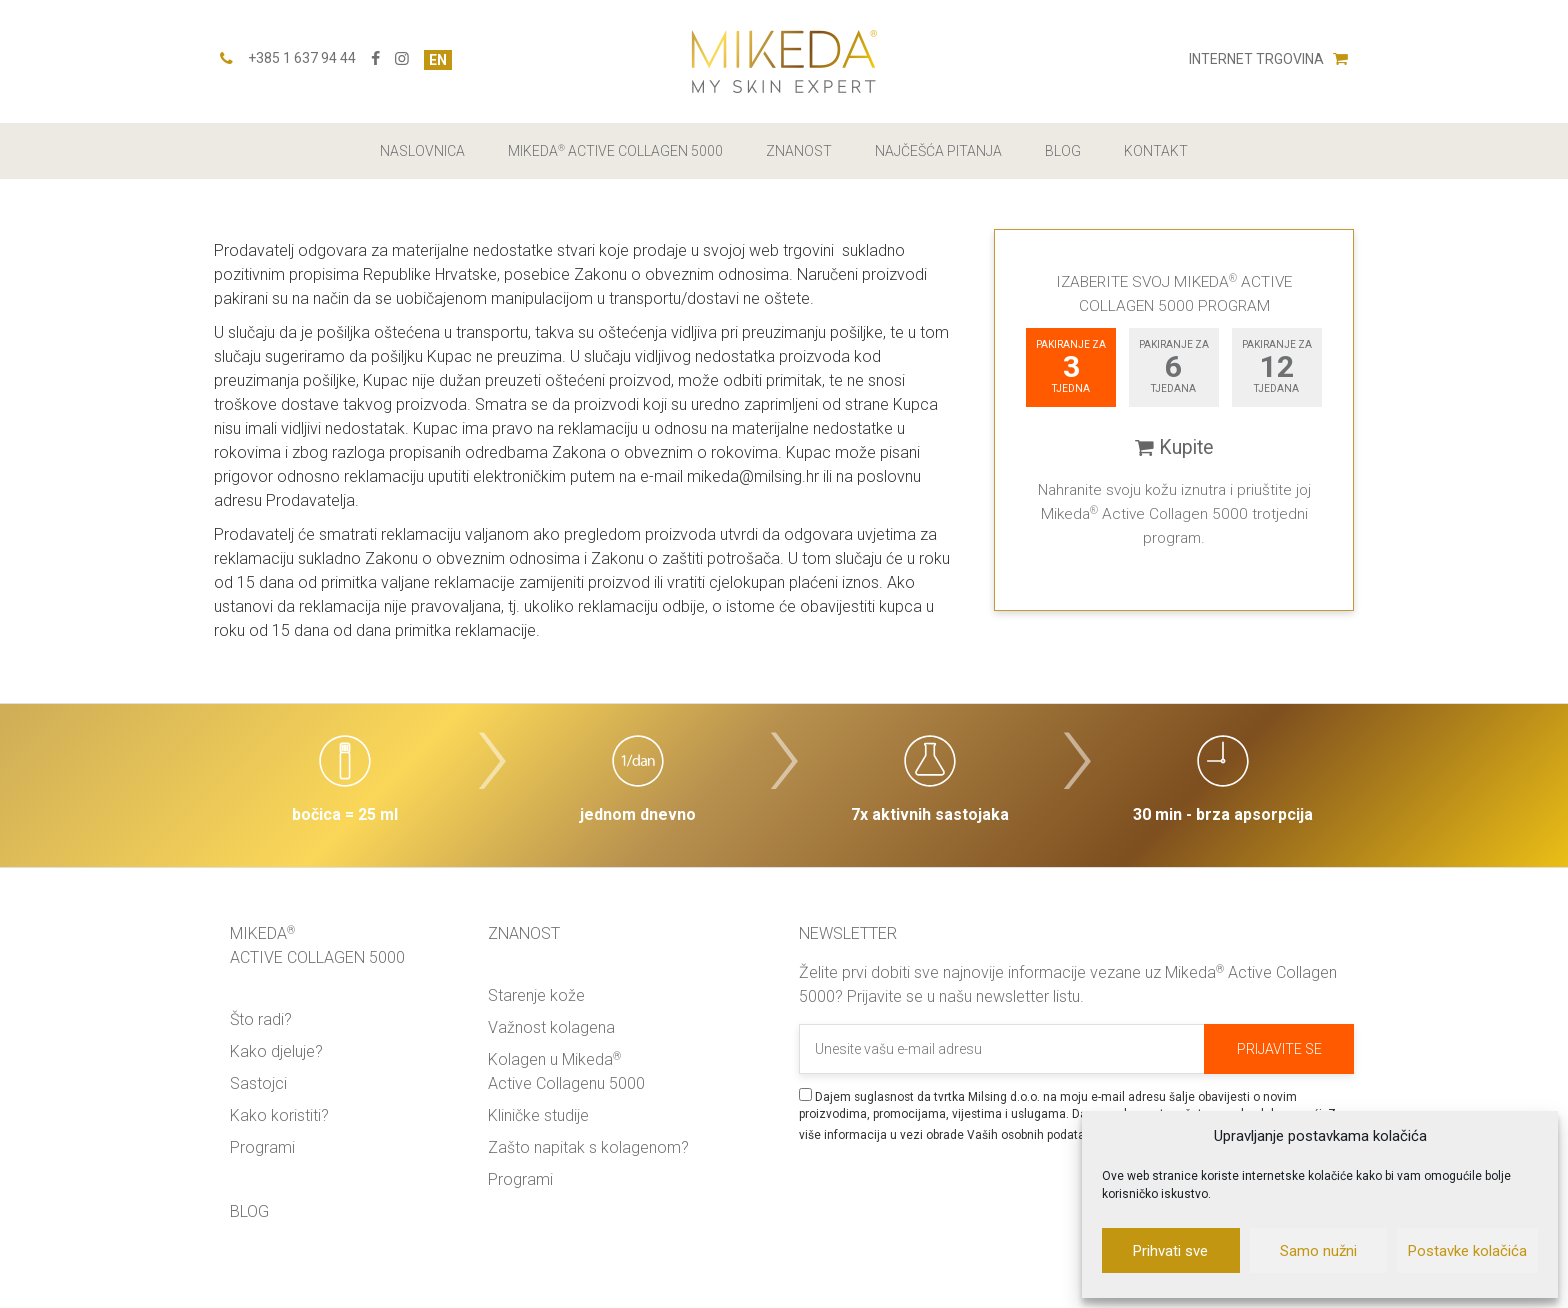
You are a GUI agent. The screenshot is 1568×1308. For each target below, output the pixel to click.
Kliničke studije (538, 1115)
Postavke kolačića (1467, 1251)
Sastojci (258, 1083)
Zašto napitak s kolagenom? (588, 1147)
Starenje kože (536, 995)
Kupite (1174, 447)
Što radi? (261, 1019)
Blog (1063, 151)
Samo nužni (1318, 1251)
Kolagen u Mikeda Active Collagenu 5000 (566, 1071)
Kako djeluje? (276, 1051)
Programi (262, 1147)
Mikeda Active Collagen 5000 (615, 151)
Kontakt (1156, 151)
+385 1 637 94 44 (302, 58)
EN (438, 60)
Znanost (799, 151)
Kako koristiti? (279, 1115)
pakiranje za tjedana (1174, 366)
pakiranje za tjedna (1071, 366)
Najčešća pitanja (938, 151)
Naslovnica (422, 151)
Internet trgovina (1268, 58)
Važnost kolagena (551, 1027)
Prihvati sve (1170, 1251)
